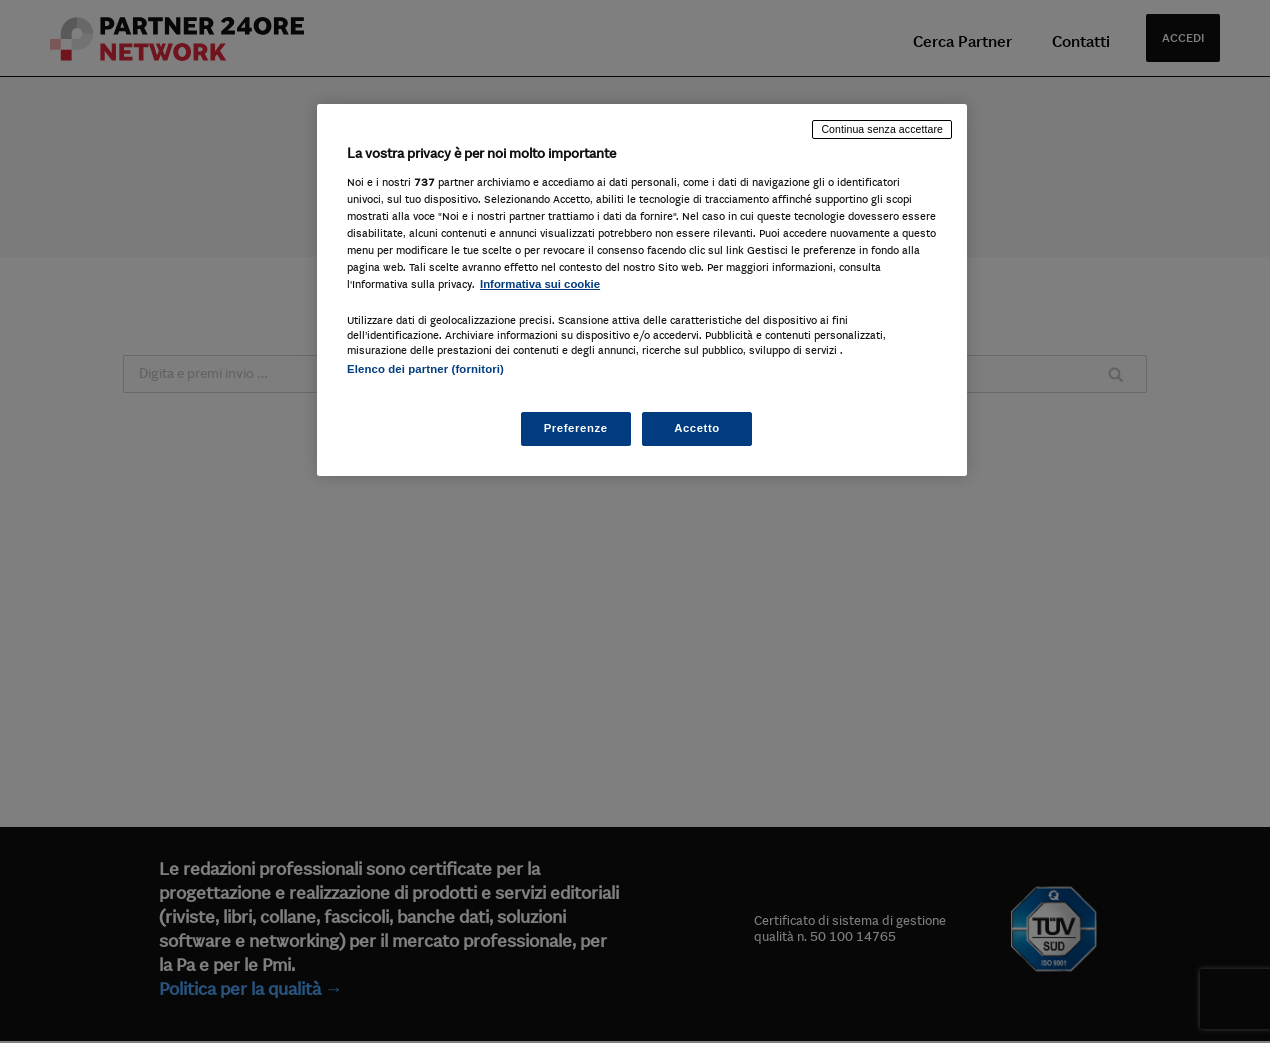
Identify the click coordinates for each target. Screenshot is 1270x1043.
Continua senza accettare (882, 129)
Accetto (697, 428)
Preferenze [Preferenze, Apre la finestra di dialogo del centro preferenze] (576, 428)
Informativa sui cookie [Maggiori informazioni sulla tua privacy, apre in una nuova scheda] (540, 284)
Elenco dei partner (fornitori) (425, 369)
